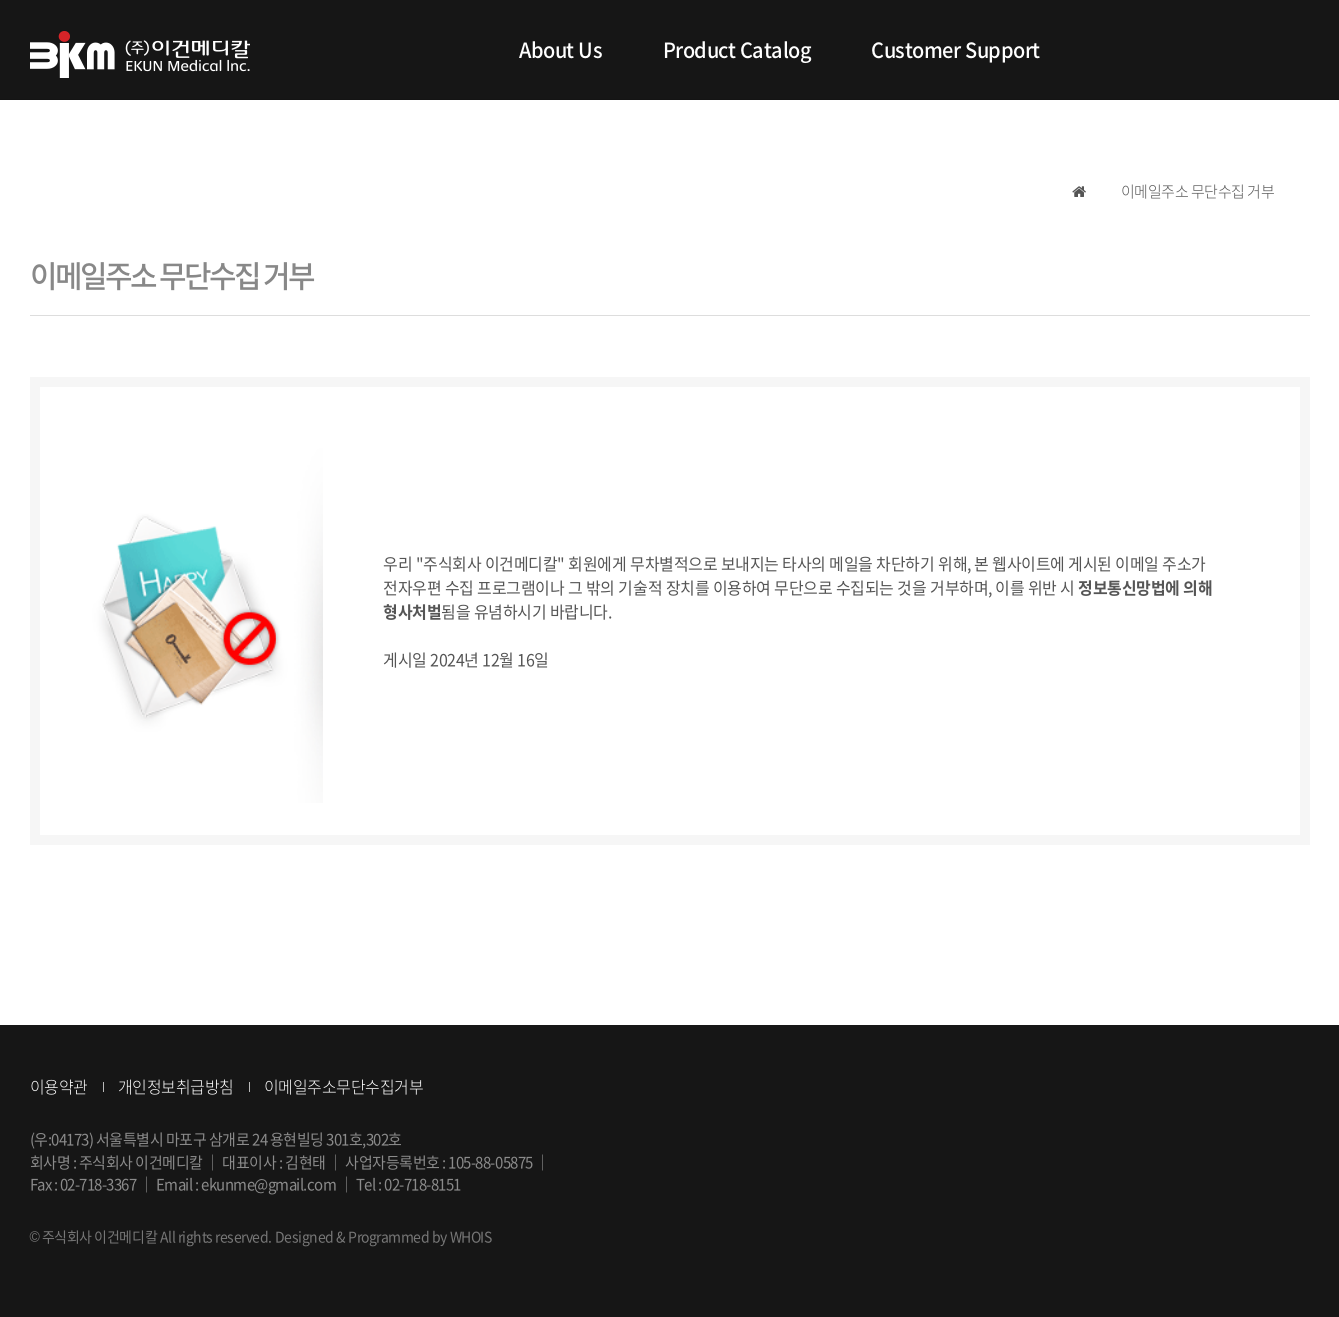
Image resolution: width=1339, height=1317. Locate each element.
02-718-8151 (422, 1184)
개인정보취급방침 (176, 1086)
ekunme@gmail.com (268, 1184)
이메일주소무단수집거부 (344, 1086)
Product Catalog (737, 49)
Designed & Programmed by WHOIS (383, 1236)
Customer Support (955, 49)
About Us (560, 49)
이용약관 (59, 1086)
